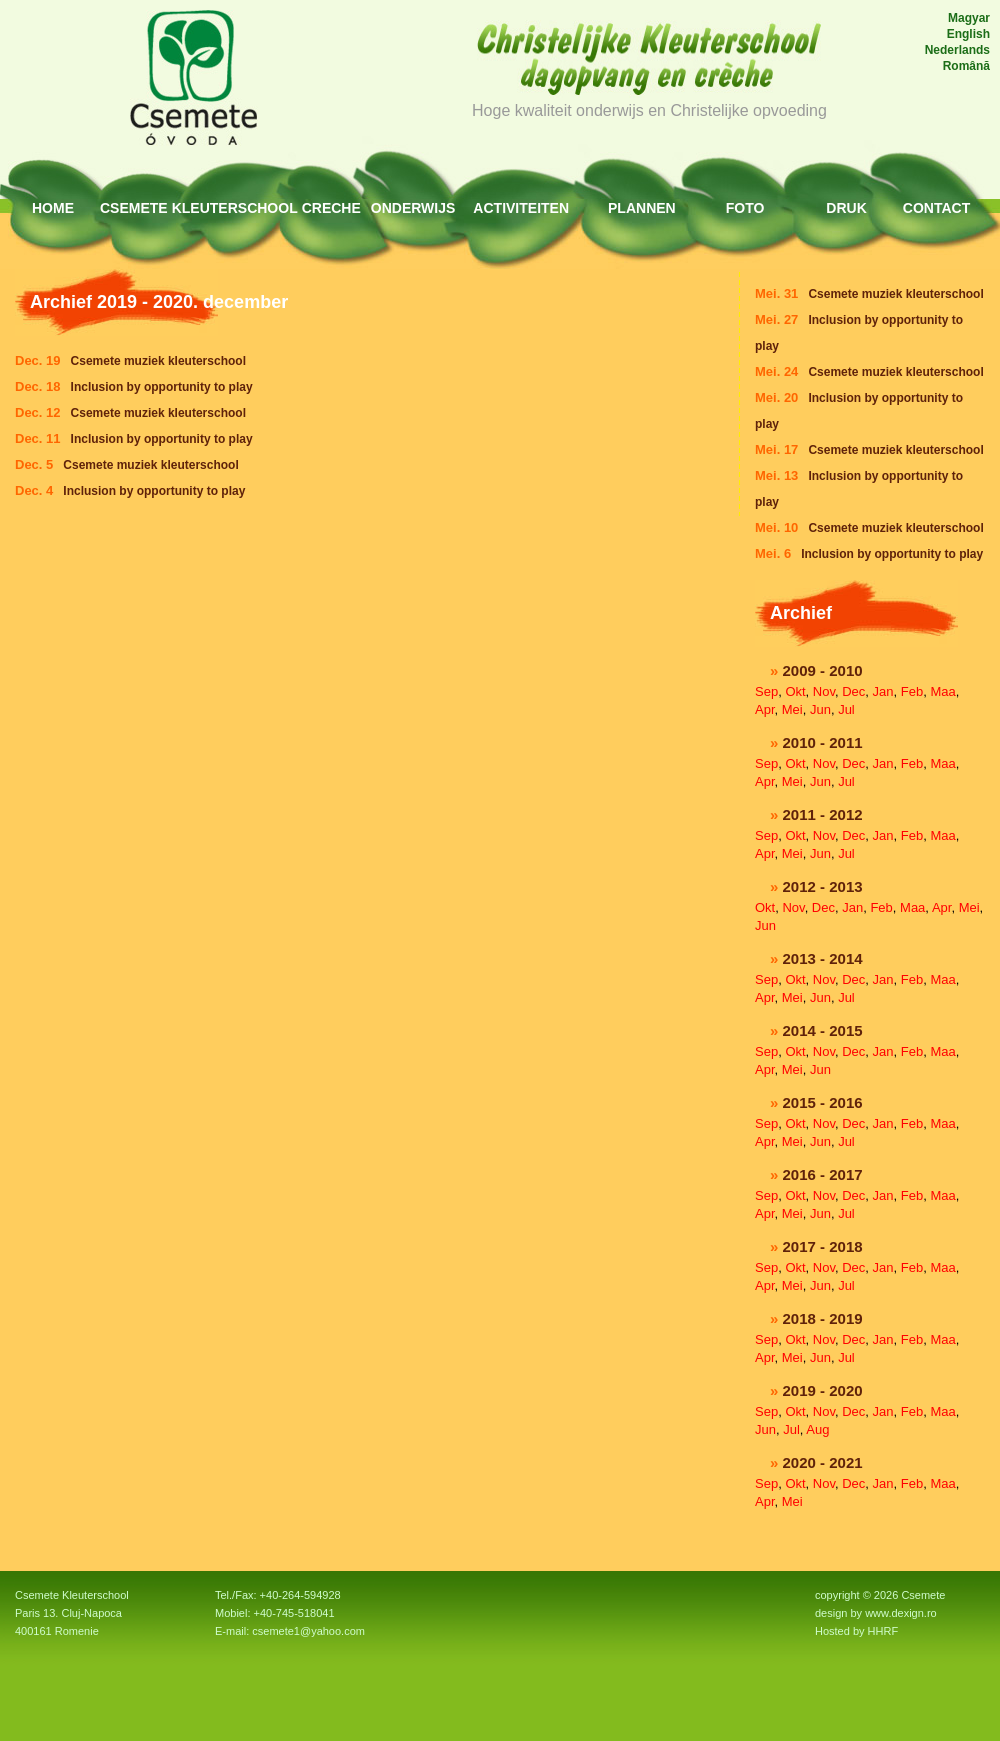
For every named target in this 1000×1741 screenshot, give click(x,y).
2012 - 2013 (823, 886)
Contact (936, 208)
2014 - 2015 (823, 1030)
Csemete (134, 208)
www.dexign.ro (901, 1613)
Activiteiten (521, 208)
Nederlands (957, 50)
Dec (853, 691)
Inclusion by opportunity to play (892, 554)
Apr (765, 709)
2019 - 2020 (823, 1390)
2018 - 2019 (823, 1318)
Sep (766, 691)
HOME (53, 208)
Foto (745, 208)
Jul (846, 709)
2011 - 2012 (823, 814)
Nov (824, 691)
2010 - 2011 (823, 742)
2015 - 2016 (823, 1102)
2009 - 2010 (823, 670)
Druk (846, 208)
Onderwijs (413, 208)
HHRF (883, 1631)
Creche (331, 208)
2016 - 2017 (823, 1174)
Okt (795, 691)
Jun (820, 709)
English (968, 34)
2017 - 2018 (823, 1246)
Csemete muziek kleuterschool (895, 294)
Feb (912, 691)
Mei (792, 709)
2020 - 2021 (823, 1462)
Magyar (969, 18)
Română (966, 66)
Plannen (642, 208)
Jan (883, 691)
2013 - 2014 (823, 958)
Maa (942, 691)
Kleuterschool (235, 208)
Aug (817, 1429)
